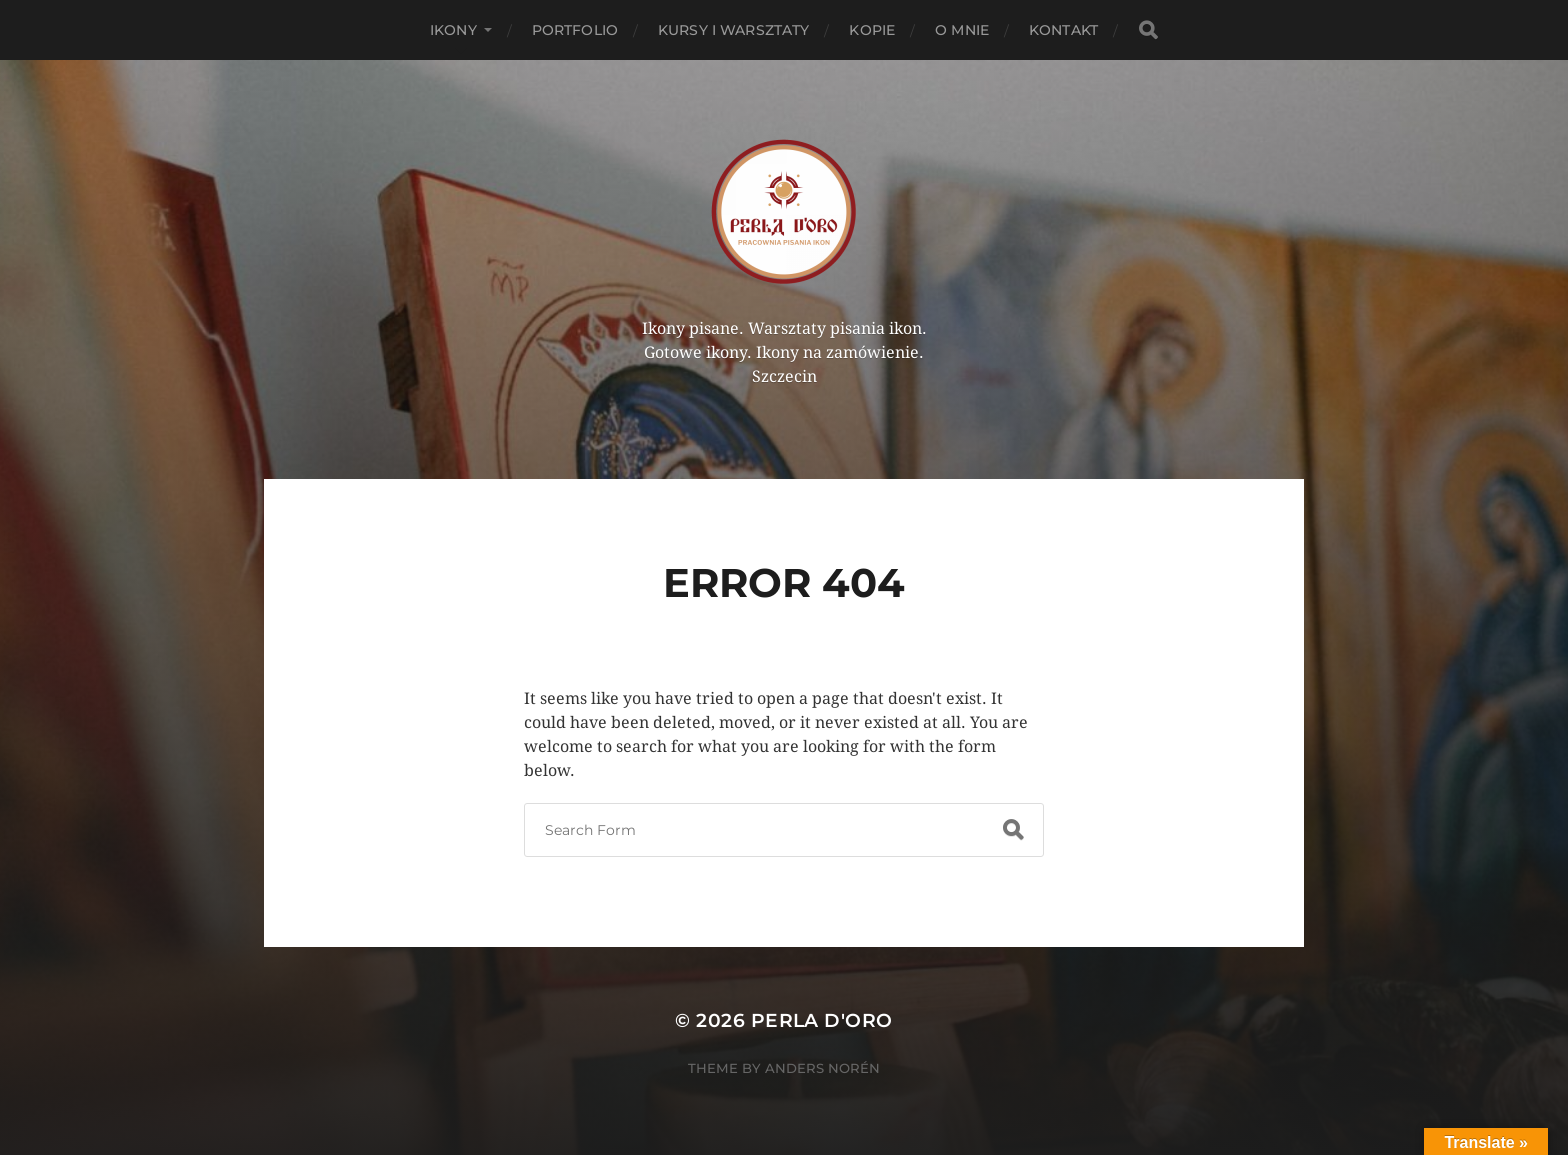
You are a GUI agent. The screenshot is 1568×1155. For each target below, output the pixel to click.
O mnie (962, 30)
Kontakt (1063, 30)
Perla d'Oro (822, 1020)
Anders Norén (822, 1068)
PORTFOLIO (575, 30)
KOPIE (872, 30)
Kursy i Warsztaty (733, 30)
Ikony (453, 30)
